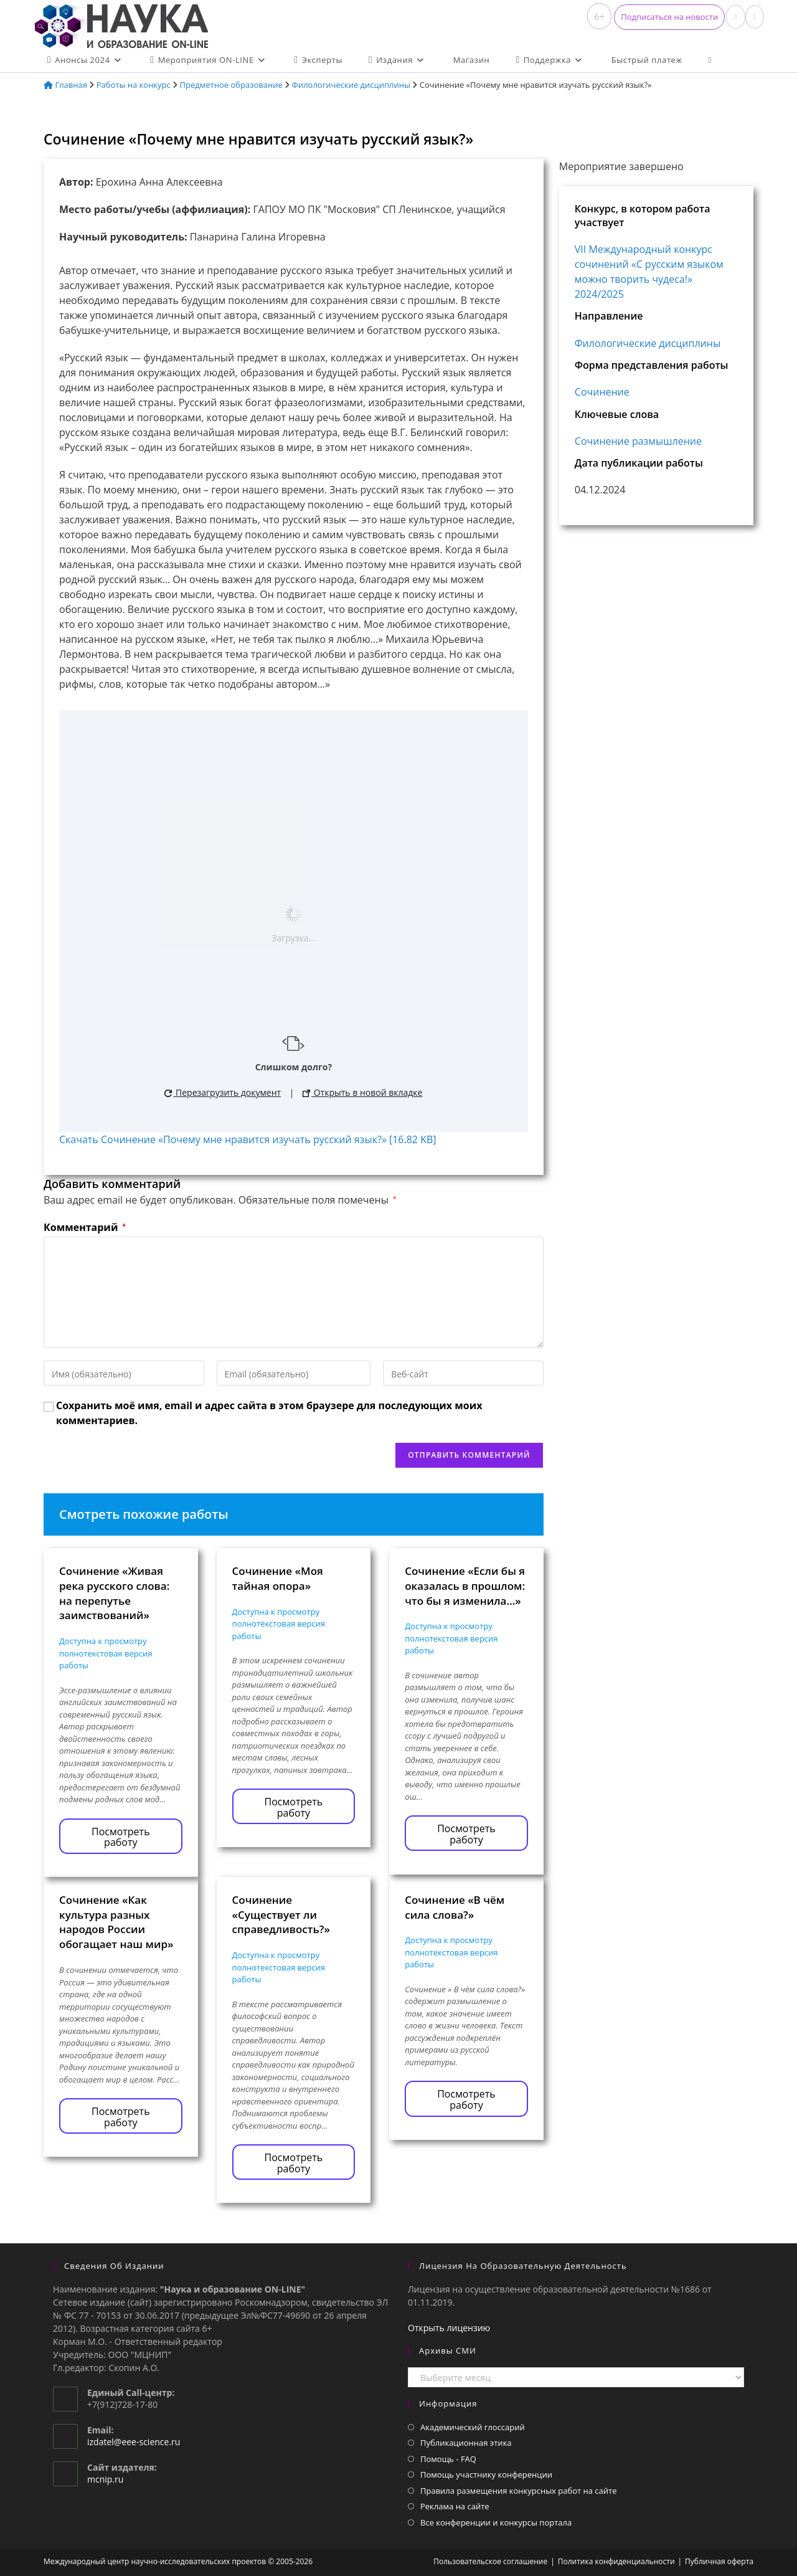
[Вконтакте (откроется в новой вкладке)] (735, 17)
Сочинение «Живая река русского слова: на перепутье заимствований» (114, 1593)
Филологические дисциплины (351, 84)
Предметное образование (231, 84)
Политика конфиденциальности (616, 2561)
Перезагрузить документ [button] (222, 1092)
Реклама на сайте (454, 2506)
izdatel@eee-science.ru (133, 2442)
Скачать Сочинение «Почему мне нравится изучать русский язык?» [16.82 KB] (247, 1139)
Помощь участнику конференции (486, 2474)
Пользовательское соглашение (490, 2561)
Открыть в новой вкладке (362, 1092)
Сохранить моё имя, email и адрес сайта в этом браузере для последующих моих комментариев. (269, 1413)
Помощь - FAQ (448, 2458)
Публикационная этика (466, 2442)
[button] (669, 17)
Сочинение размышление (638, 441)
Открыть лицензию (449, 2328)
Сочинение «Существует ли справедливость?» (281, 1915)
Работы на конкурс (134, 84)
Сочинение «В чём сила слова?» (454, 1907)
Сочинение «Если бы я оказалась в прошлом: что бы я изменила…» (465, 1586)
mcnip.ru (105, 2479)
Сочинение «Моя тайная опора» (277, 1578)
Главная (65, 84)
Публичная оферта (719, 2561)
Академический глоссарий (472, 2427)
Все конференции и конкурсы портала (496, 2522)
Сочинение (602, 392)
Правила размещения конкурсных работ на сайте (518, 2490)
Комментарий (85, 1227)
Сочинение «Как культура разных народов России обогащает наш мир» (116, 1922)
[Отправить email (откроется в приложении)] (754, 17)
